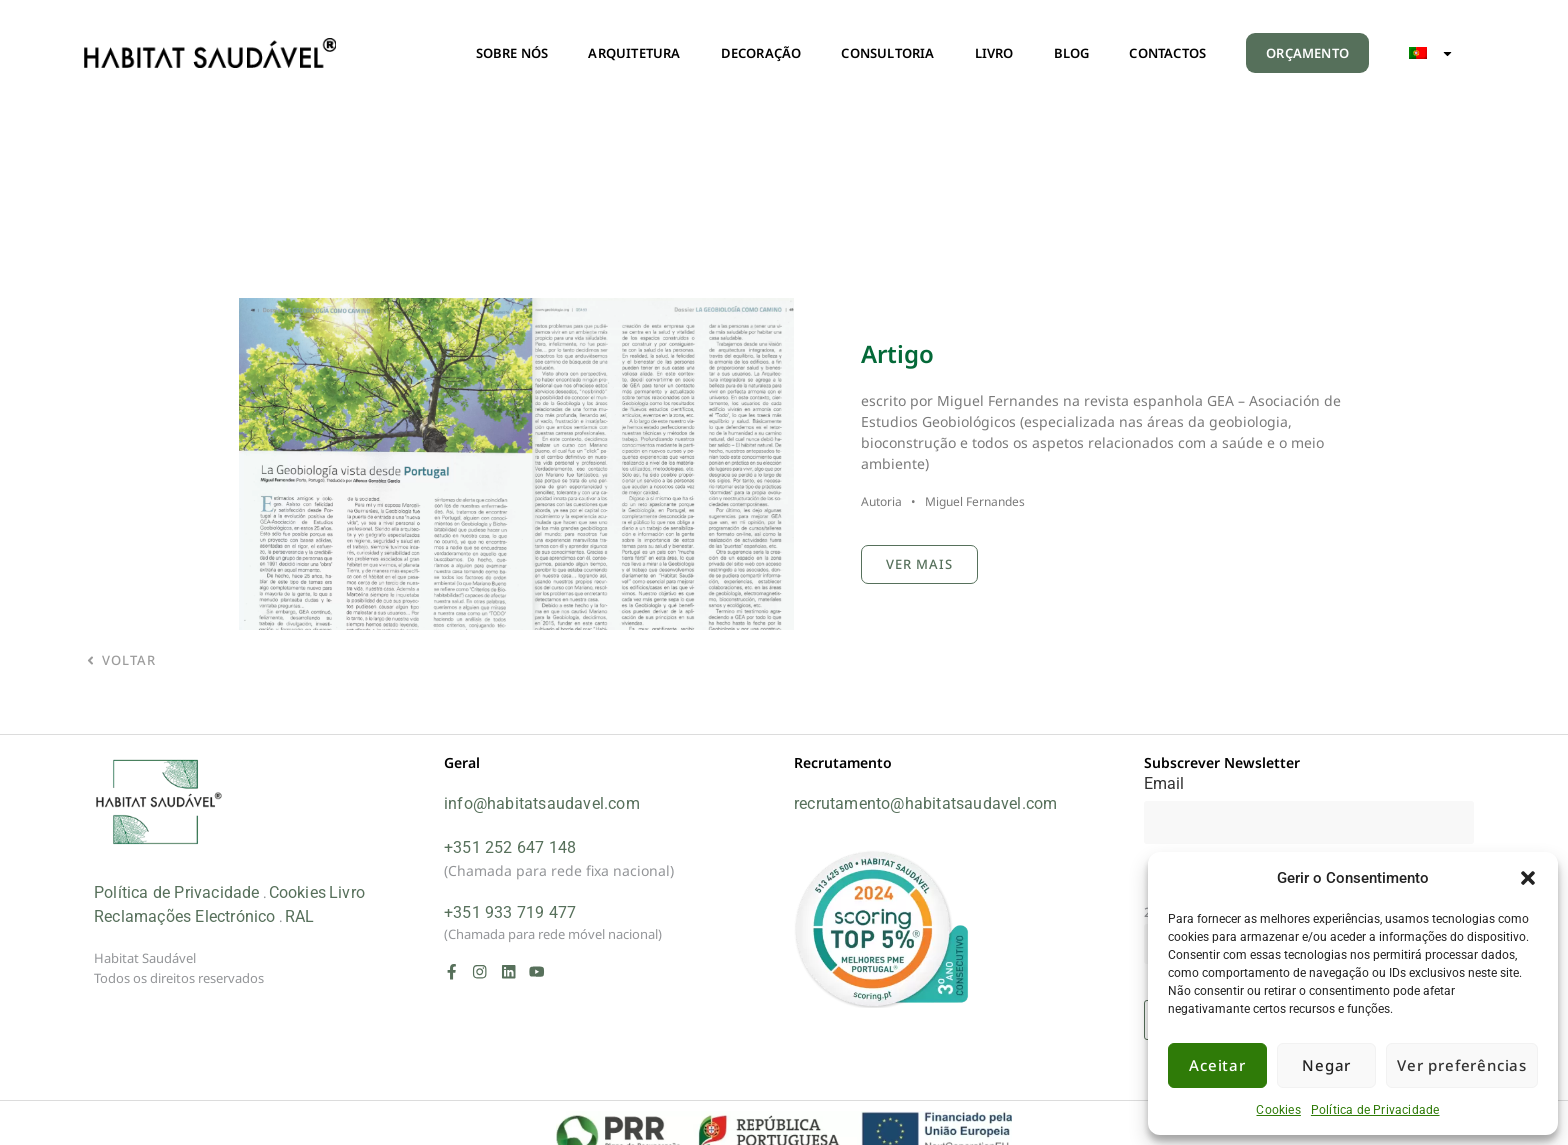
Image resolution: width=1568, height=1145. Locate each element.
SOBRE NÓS (512, 53)
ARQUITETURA (634, 53)
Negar (1326, 1065)
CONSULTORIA (887, 53)
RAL (300, 916)
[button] (1528, 878)
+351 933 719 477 (510, 912)
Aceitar (1217, 1065)
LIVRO (994, 53)
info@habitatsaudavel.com (542, 803)
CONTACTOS (1167, 53)
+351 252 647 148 (510, 847)
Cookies (1278, 1110)
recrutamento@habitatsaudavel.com (925, 803)
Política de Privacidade (1375, 1110)
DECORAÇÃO (761, 53)
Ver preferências (1462, 1065)
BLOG (1072, 53)
